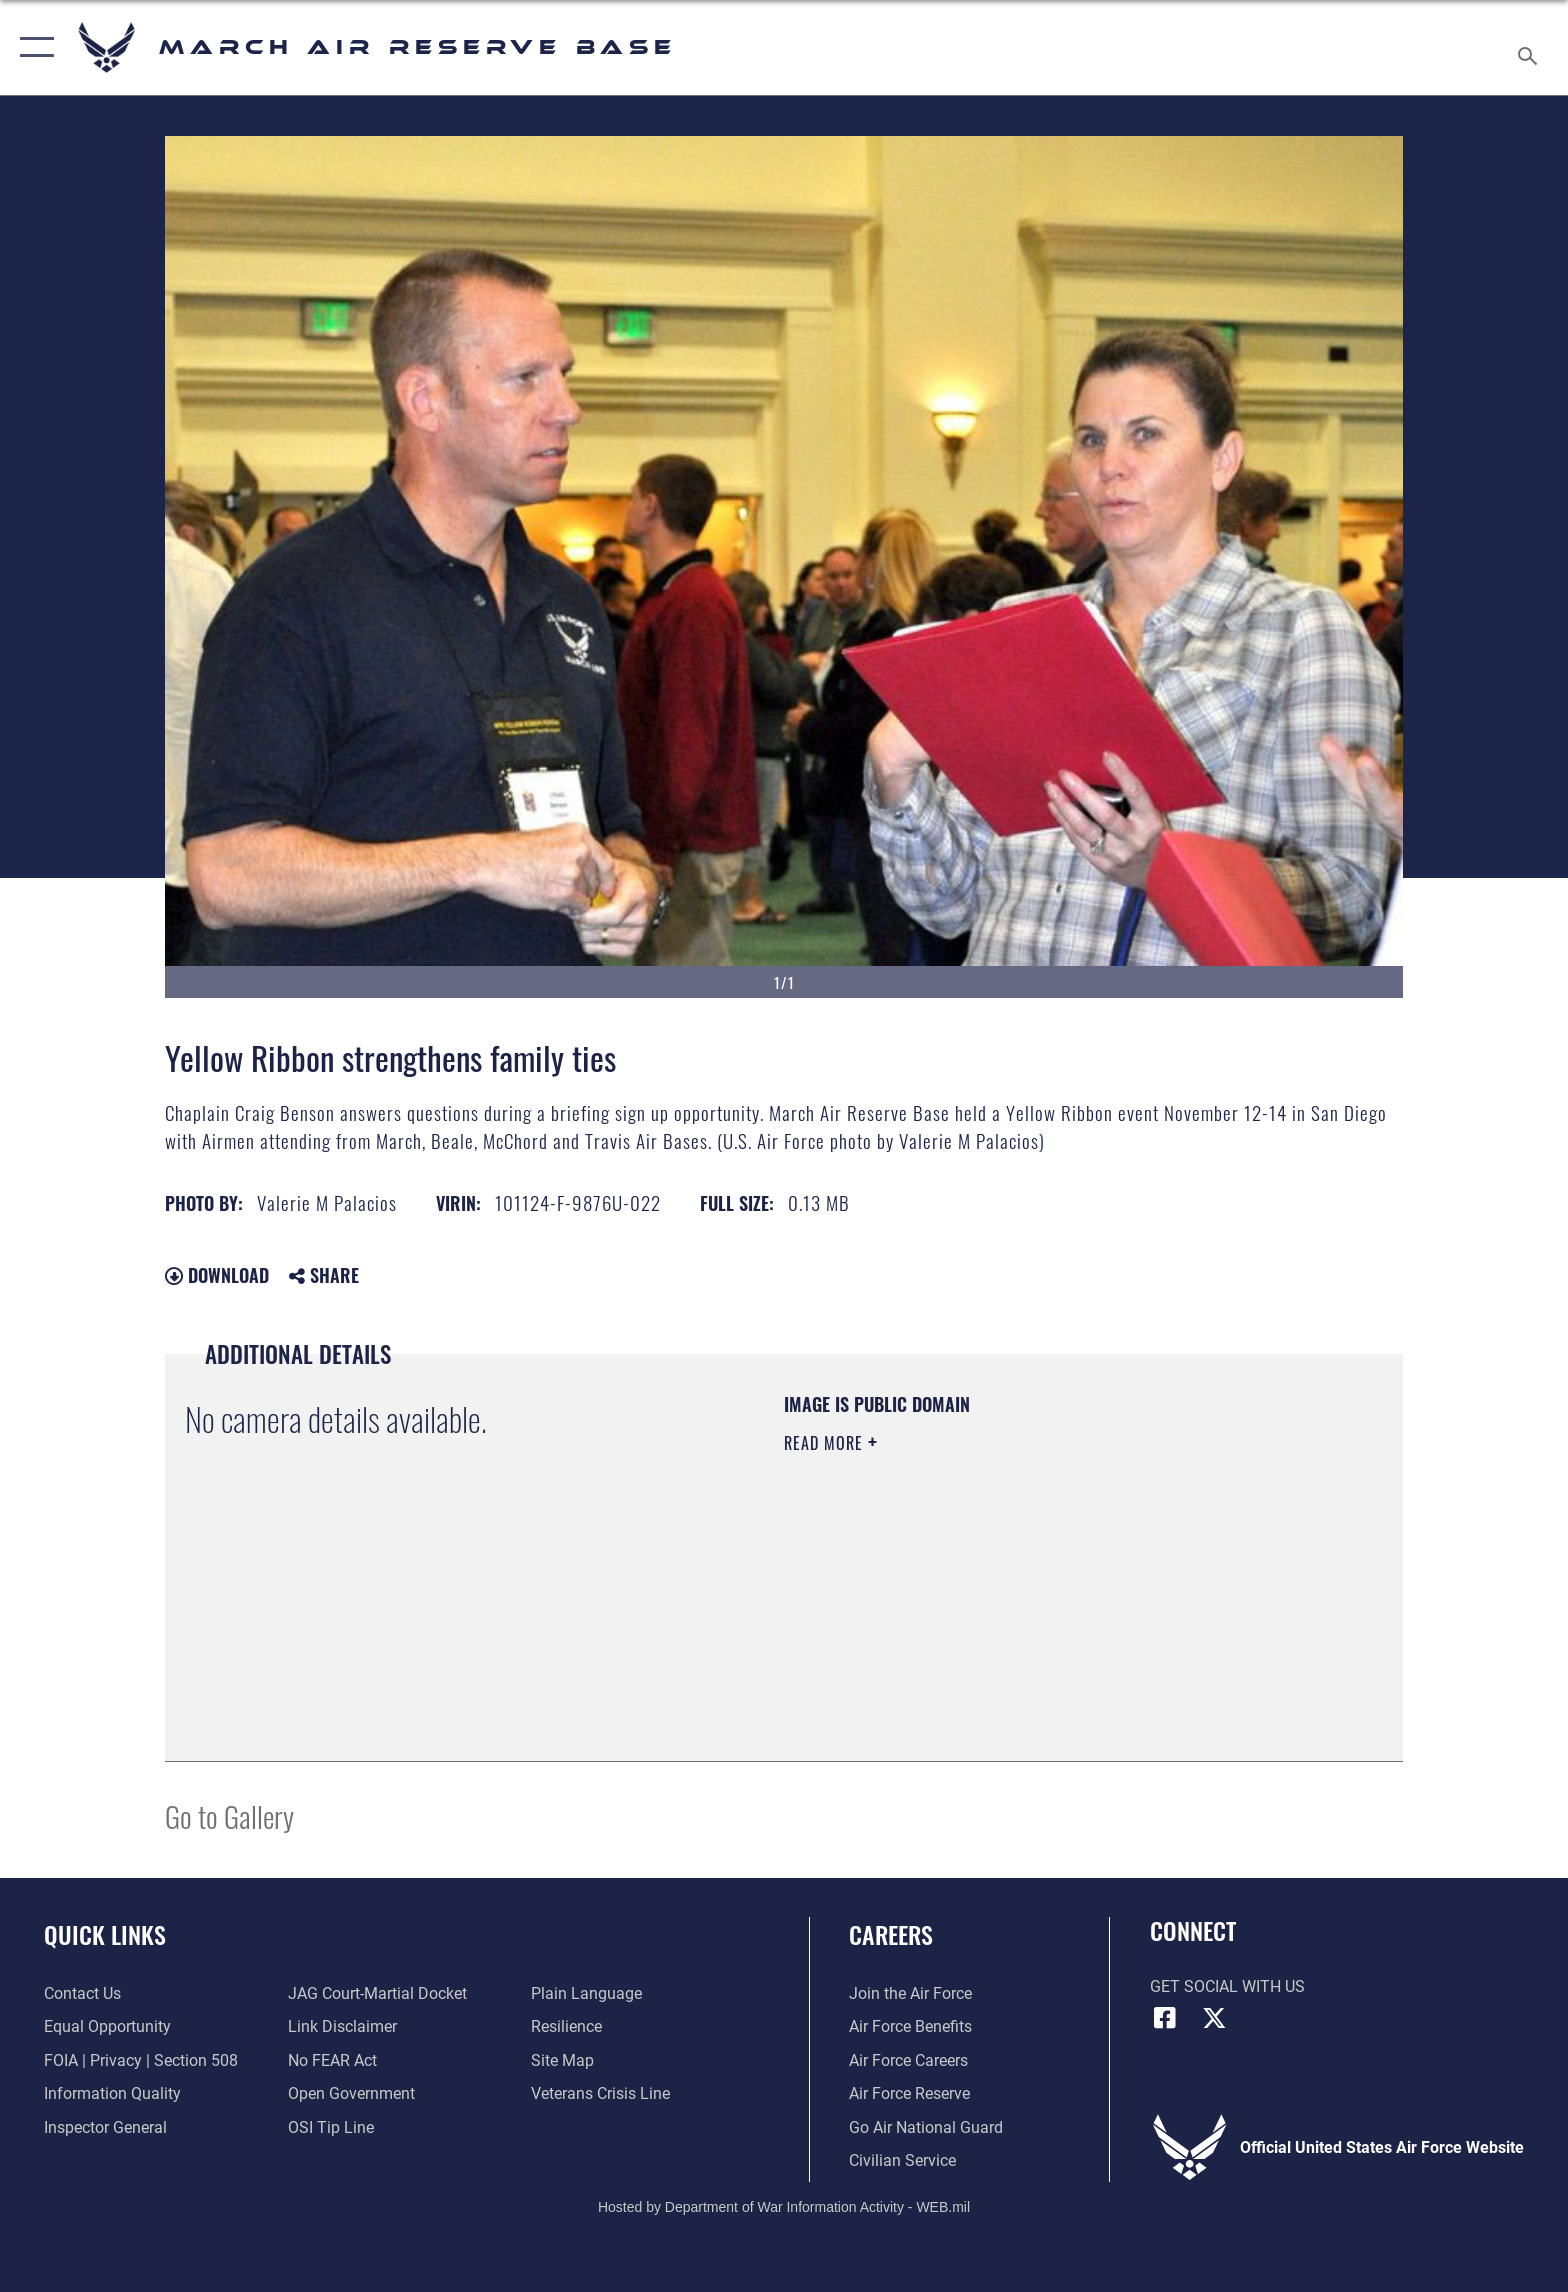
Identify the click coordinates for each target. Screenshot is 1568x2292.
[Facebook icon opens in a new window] (1165, 2018)
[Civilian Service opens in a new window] (902, 2160)
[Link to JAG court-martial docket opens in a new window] (377, 1993)
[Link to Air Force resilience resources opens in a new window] (566, 2026)
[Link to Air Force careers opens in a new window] (908, 2060)
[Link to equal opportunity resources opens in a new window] (107, 2026)
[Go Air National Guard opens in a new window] (926, 2127)
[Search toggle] (1530, 48)
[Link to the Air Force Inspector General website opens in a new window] (105, 2127)
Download (217, 1275)
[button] (32, 47)
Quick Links (105, 1934)
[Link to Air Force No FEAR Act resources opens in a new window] (332, 2060)
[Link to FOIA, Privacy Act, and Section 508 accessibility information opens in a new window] (141, 2060)
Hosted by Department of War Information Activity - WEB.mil (784, 2207)
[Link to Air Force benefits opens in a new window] (910, 2026)
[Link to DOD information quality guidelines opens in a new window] (112, 2093)
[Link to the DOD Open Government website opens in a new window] (351, 2093)
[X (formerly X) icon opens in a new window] (1214, 2018)
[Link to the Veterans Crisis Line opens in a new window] (600, 2093)
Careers (891, 1934)
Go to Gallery (229, 1815)
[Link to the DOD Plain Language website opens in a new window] (586, 1993)
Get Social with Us (1227, 1986)
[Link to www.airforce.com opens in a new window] (910, 1993)
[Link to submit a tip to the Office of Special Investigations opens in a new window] (331, 2127)
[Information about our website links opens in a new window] (342, 2026)
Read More (826, 1443)
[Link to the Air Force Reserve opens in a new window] (909, 2093)
